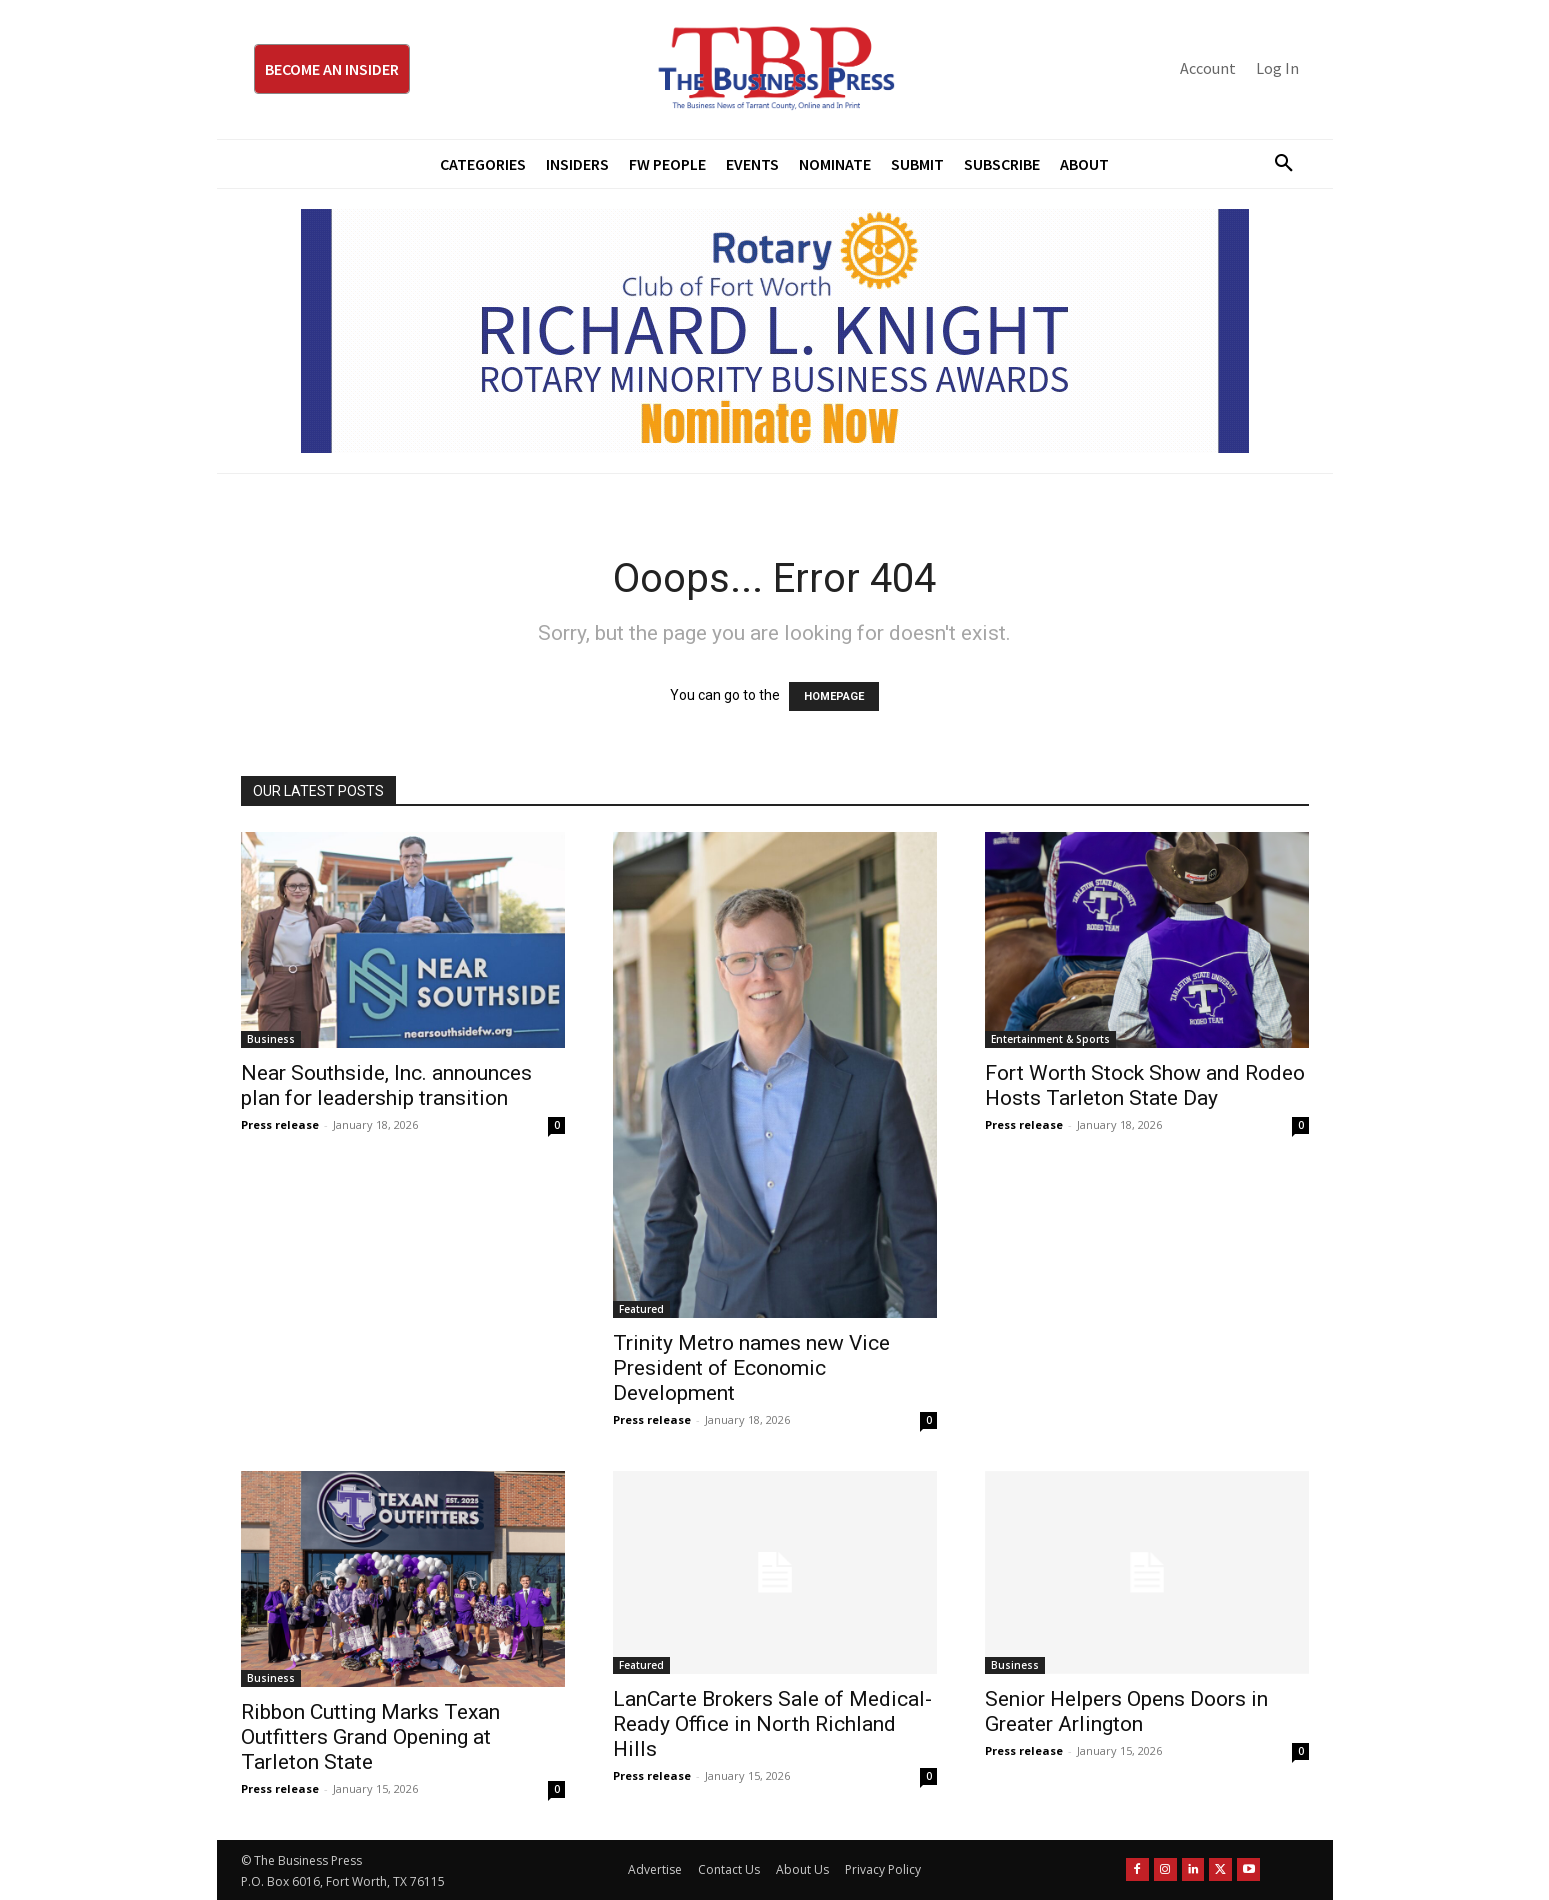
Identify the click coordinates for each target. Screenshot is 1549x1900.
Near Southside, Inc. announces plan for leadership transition (386, 1085)
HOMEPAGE (834, 696)
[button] (1277, 164)
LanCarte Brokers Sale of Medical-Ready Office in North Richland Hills (772, 1724)
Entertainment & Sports (1050, 1039)
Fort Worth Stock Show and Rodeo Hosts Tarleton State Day (1145, 1085)
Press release (280, 1124)
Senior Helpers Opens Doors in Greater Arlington (1126, 1711)
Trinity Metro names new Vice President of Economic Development (751, 1368)
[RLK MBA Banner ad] (775, 331)
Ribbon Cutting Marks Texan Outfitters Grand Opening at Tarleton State (370, 1737)
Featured (641, 1309)
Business (271, 1039)
